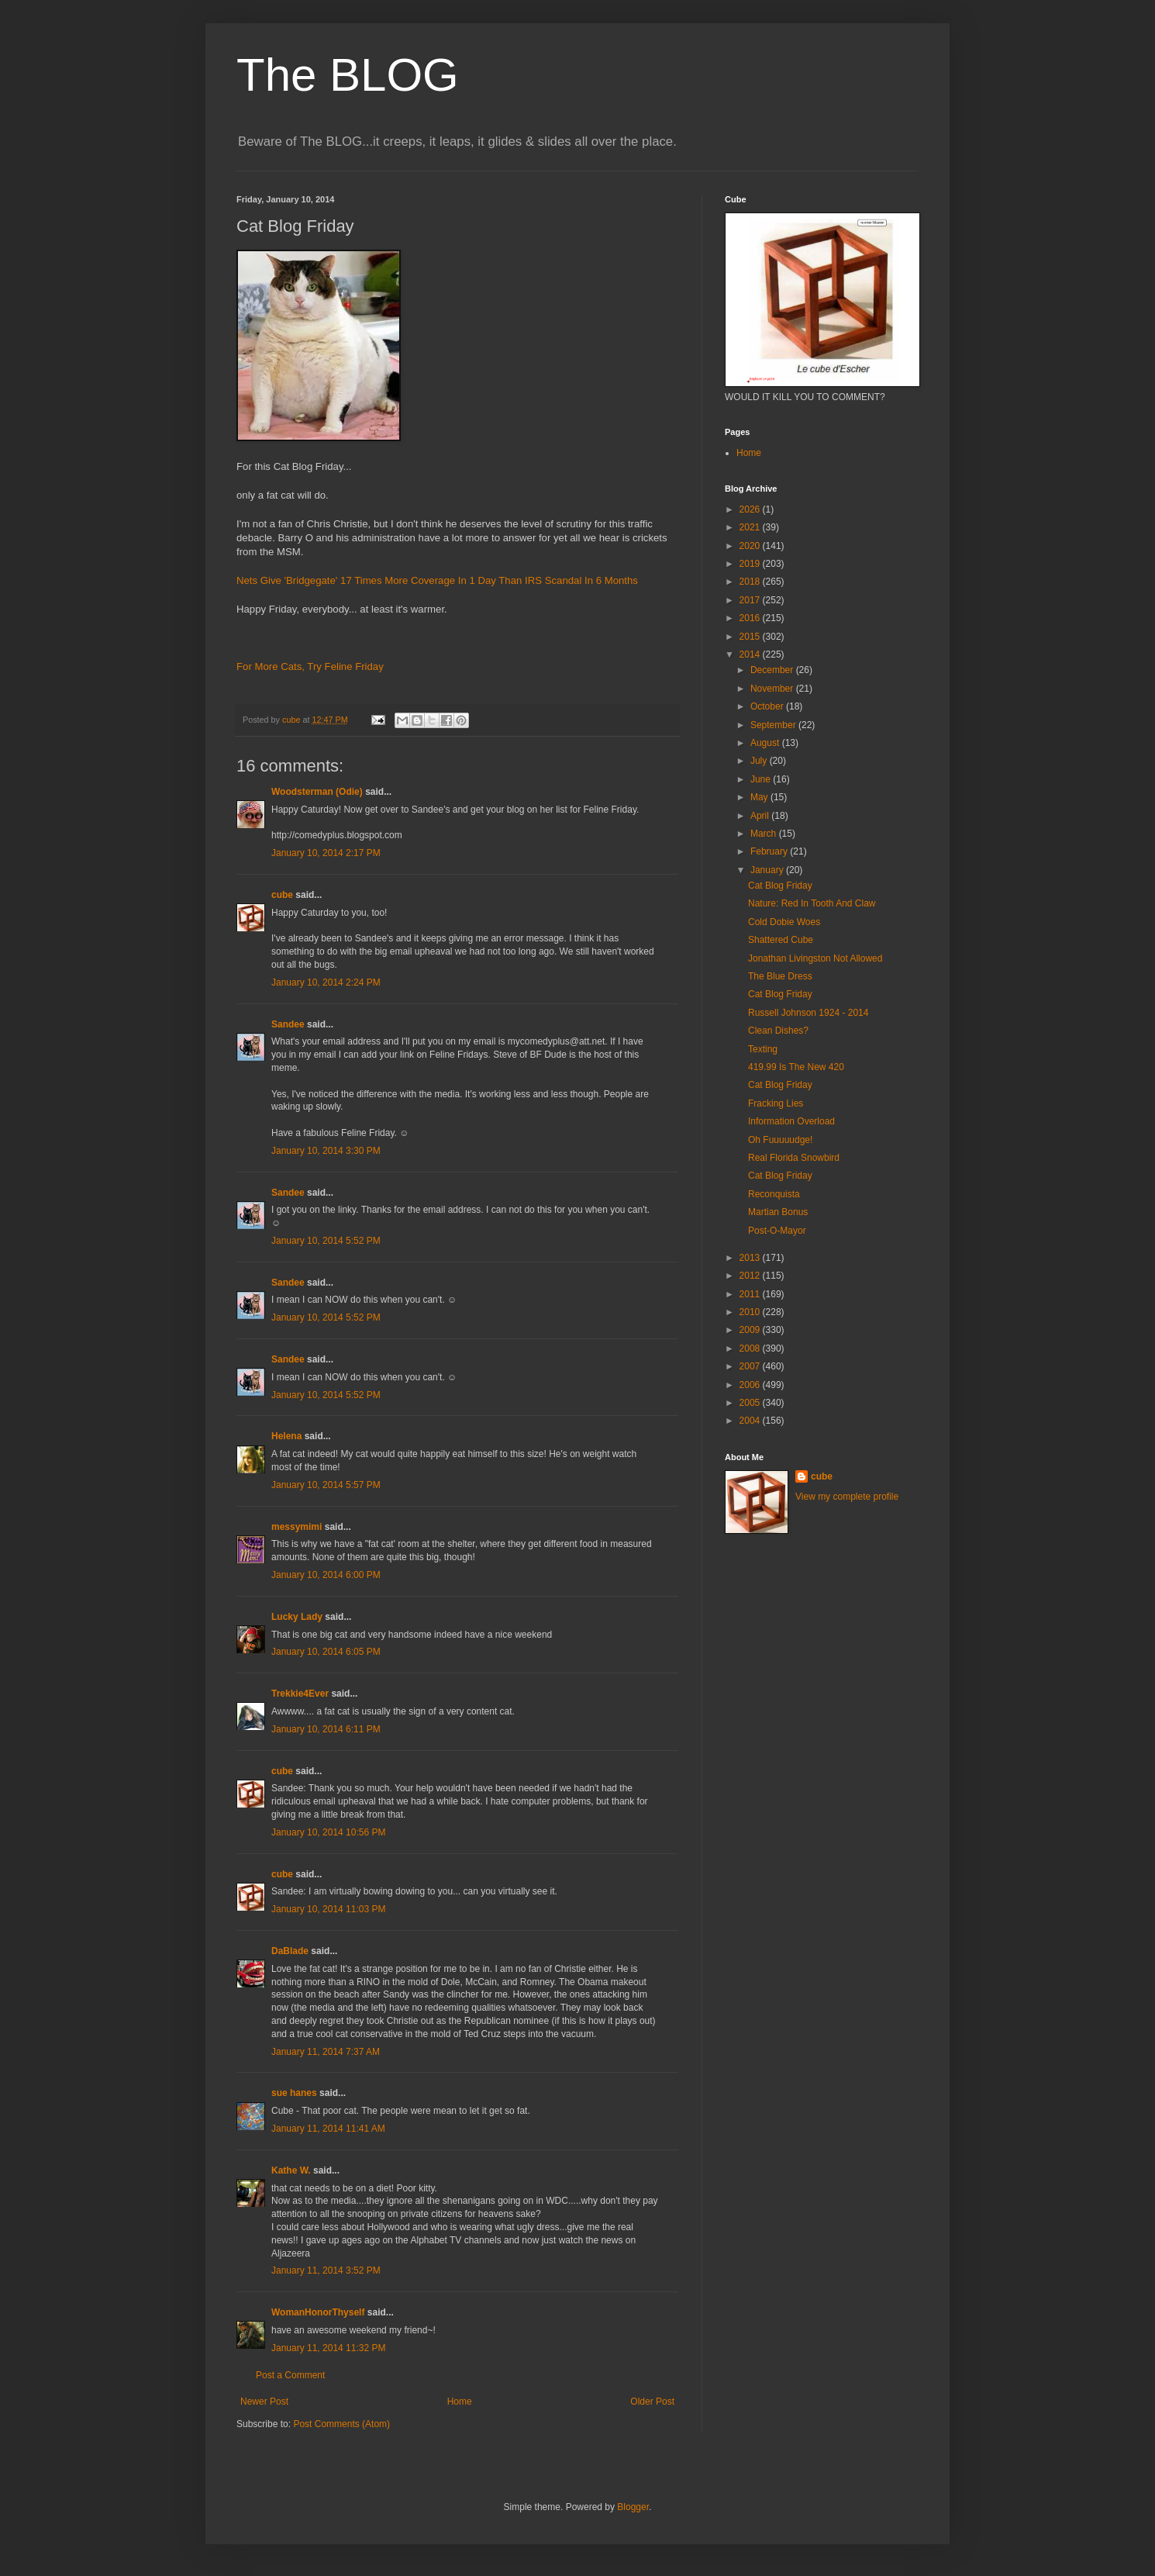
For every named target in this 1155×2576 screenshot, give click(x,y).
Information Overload (791, 1121)
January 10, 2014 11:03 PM (328, 1909)
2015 (751, 636)
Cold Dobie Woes (784, 922)
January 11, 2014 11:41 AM (328, 2128)
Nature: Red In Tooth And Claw (812, 903)
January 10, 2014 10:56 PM (328, 1832)
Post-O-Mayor (777, 1230)
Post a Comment (290, 2375)
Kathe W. (291, 2170)
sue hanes (294, 2092)
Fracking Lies (775, 1103)
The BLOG (347, 75)
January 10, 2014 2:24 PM (326, 982)
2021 (751, 527)
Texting (762, 1049)
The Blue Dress (780, 976)
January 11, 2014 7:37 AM (325, 2051)
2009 (751, 1329)
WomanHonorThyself (317, 2312)
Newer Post (264, 2401)
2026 (751, 509)
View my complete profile (846, 1496)
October (768, 706)
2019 (751, 563)
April (760, 815)
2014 (751, 654)
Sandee (288, 1024)
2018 (751, 581)
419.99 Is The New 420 (796, 1067)
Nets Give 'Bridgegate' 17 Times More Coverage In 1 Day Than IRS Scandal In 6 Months (437, 580)
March (764, 833)
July (760, 760)
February (770, 851)
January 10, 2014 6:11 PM (326, 1729)
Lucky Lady (296, 1616)
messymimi (296, 1526)
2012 (751, 1275)
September (774, 725)
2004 (751, 1420)
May (760, 797)
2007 (751, 1366)
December (773, 670)
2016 (751, 618)
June (761, 779)
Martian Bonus (778, 1212)
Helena (286, 1436)
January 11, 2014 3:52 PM (326, 2270)
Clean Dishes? (778, 1030)
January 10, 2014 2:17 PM (326, 853)
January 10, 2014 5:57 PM (326, 1485)
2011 (751, 1294)
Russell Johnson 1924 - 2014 (808, 1012)
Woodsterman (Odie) (317, 791)
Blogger (633, 2507)
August (766, 742)
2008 (751, 1348)
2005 (751, 1402)
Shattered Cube (780, 939)
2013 (751, 1257)
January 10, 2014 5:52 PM (326, 1240)
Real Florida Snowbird (794, 1157)
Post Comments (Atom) (341, 2424)
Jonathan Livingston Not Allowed (815, 958)
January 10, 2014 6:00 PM (326, 1574)
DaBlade (290, 1951)
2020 (751, 545)
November (773, 688)
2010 (751, 1312)
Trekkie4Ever (300, 1693)
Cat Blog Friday (780, 885)
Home (459, 2401)
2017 (751, 600)
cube (282, 894)
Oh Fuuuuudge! (780, 1139)
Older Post (652, 2401)
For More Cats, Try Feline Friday (310, 666)
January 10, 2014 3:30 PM (326, 1150)
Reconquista (774, 1194)
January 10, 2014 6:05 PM (326, 1651)
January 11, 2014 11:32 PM (328, 2348)
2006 (751, 1385)
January (768, 870)
